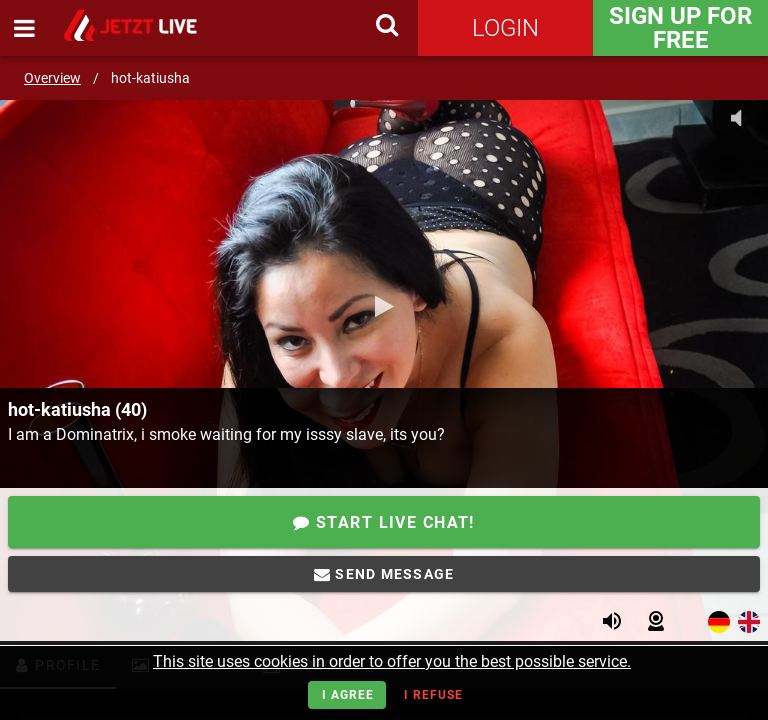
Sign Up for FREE (680, 28)
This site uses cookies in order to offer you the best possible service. (392, 661)
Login (505, 28)
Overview (52, 78)
